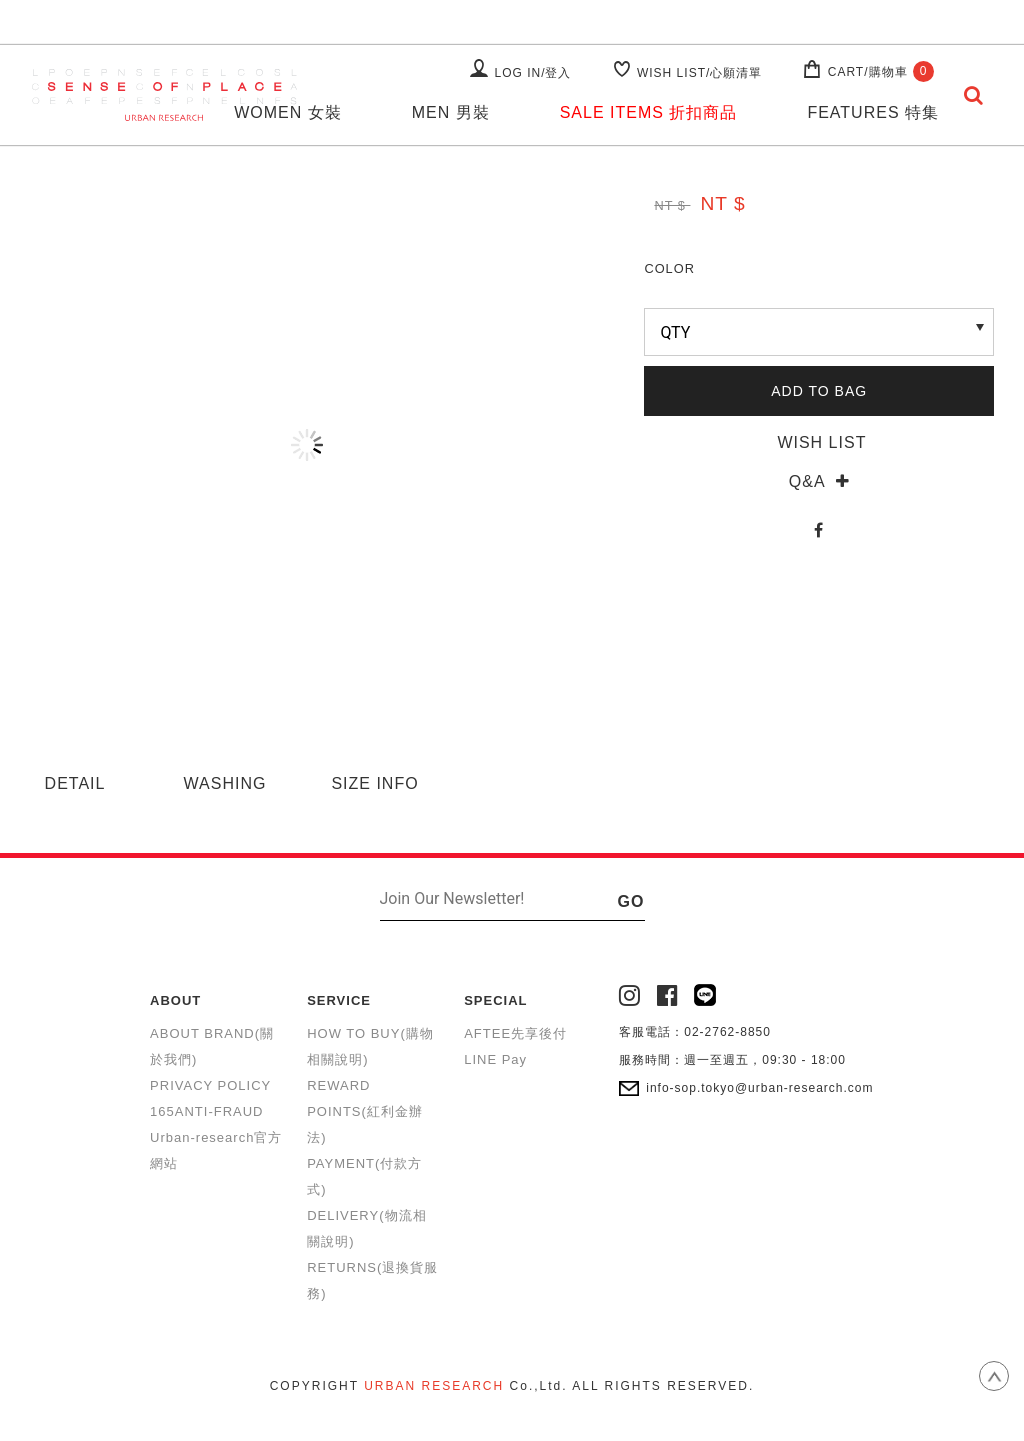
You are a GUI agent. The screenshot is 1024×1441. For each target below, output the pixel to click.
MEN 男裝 (451, 112)
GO (631, 901)
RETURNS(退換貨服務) (372, 1280)
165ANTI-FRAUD (206, 1111)
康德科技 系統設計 (512, 1410)
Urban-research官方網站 (216, 1150)
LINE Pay (495, 1059)
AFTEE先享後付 (515, 1033)
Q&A (819, 481)
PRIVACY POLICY (210, 1085)
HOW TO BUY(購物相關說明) (370, 1046)
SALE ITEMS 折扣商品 (649, 112)
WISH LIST (819, 442)
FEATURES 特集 (873, 112)
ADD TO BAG (819, 391)
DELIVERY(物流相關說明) (366, 1228)
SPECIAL (495, 1000)
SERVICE (339, 1000)
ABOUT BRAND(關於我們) (212, 1046)
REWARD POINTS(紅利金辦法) (365, 1111)
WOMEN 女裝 (288, 112)
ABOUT (175, 1000)
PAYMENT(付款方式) (364, 1176)
